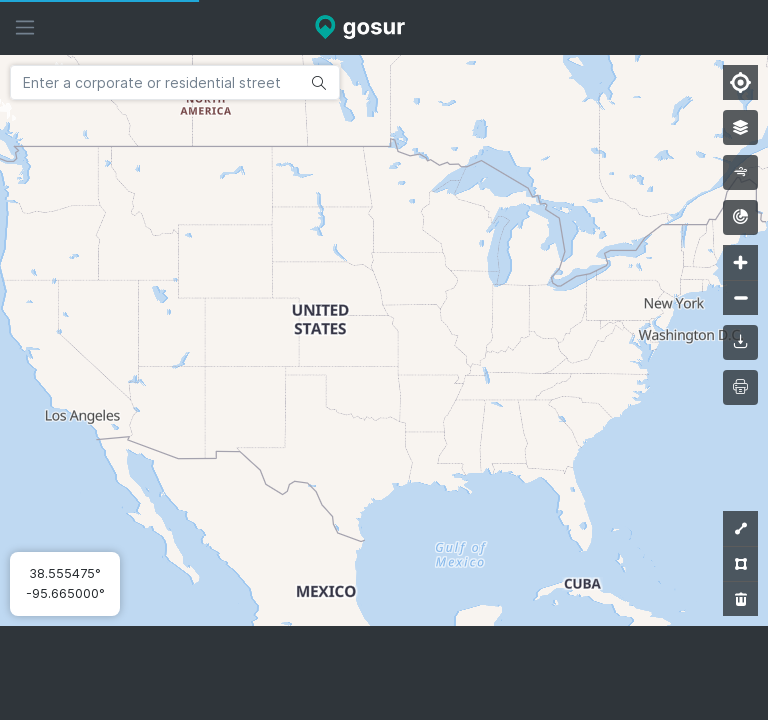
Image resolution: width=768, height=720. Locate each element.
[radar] (740, 217)
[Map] (384, 340)
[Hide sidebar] (25, 27)
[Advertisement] (384, 673)
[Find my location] (740, 82)
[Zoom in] (740, 262)
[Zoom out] (740, 297)
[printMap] (740, 387)
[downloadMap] (740, 342)
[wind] (740, 172)
